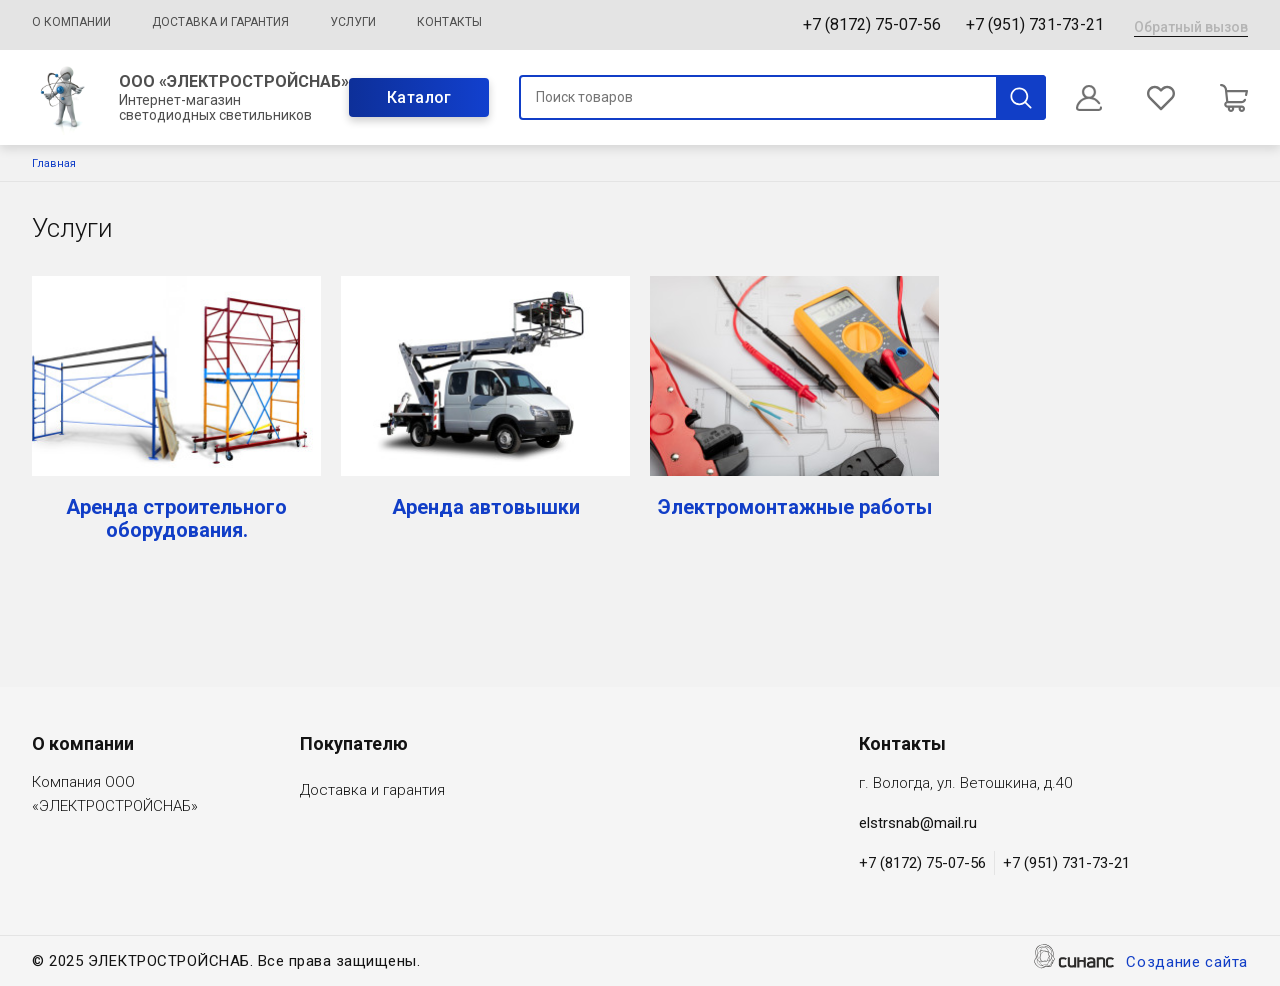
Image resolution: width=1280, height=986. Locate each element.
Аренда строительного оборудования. (176, 518)
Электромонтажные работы (795, 507)
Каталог (419, 97)
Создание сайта (1187, 963)
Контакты (449, 22)
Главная (54, 163)
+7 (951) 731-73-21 (1035, 24)
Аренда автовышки (486, 507)
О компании (71, 22)
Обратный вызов (1191, 27)
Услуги (353, 22)
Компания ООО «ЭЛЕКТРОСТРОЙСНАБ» (115, 795)
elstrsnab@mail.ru (918, 823)
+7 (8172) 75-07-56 (872, 24)
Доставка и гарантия (220, 22)
